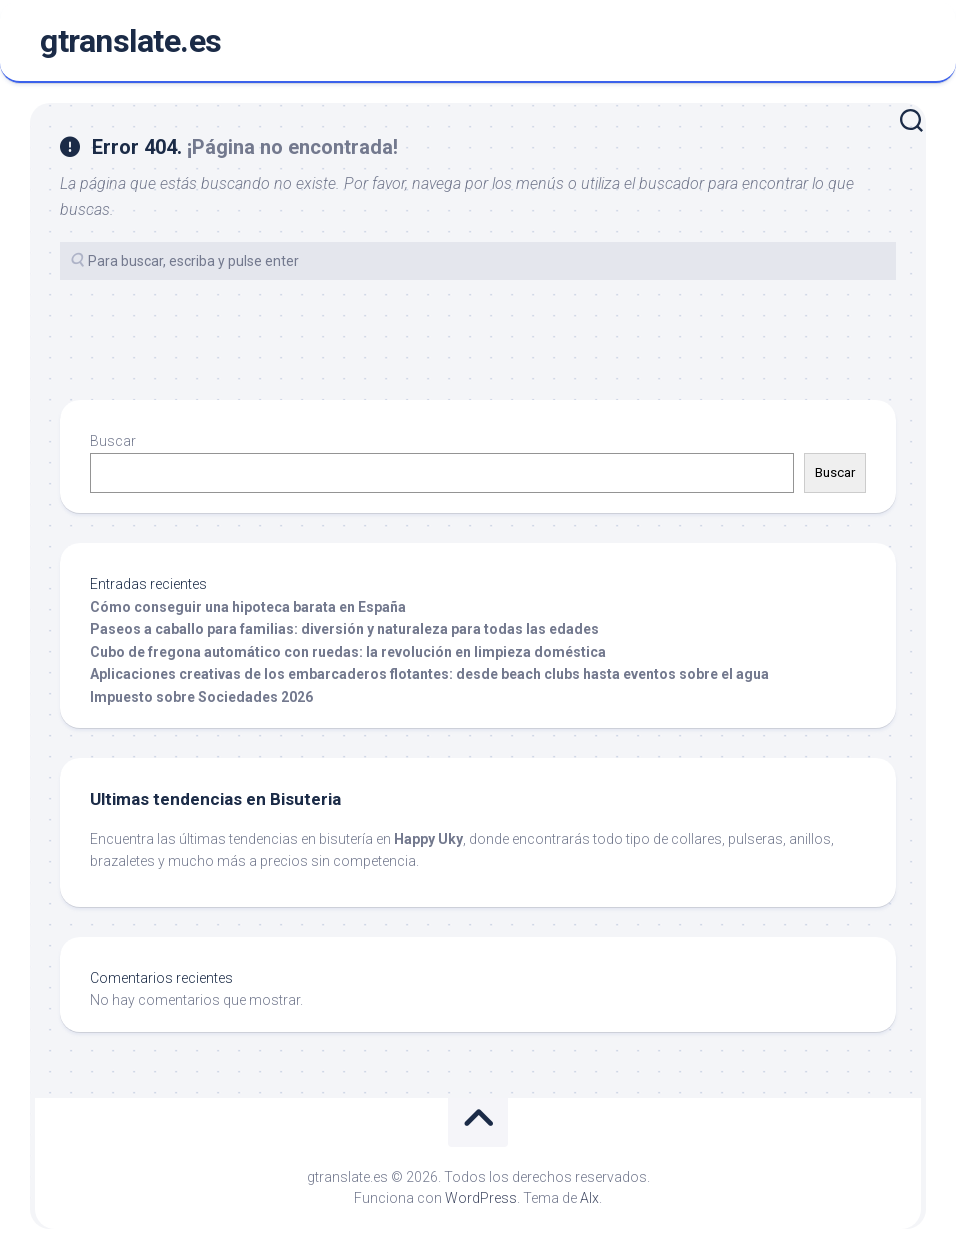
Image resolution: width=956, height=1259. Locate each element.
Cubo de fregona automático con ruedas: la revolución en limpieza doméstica (348, 652)
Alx (589, 1198)
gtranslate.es (131, 41)
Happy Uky (428, 839)
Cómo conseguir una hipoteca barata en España (248, 607)
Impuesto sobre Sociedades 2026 (201, 697)
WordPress (481, 1198)
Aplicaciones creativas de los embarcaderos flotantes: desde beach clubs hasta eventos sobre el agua (429, 674)
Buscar (113, 441)
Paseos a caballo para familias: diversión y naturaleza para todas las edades (344, 629)
